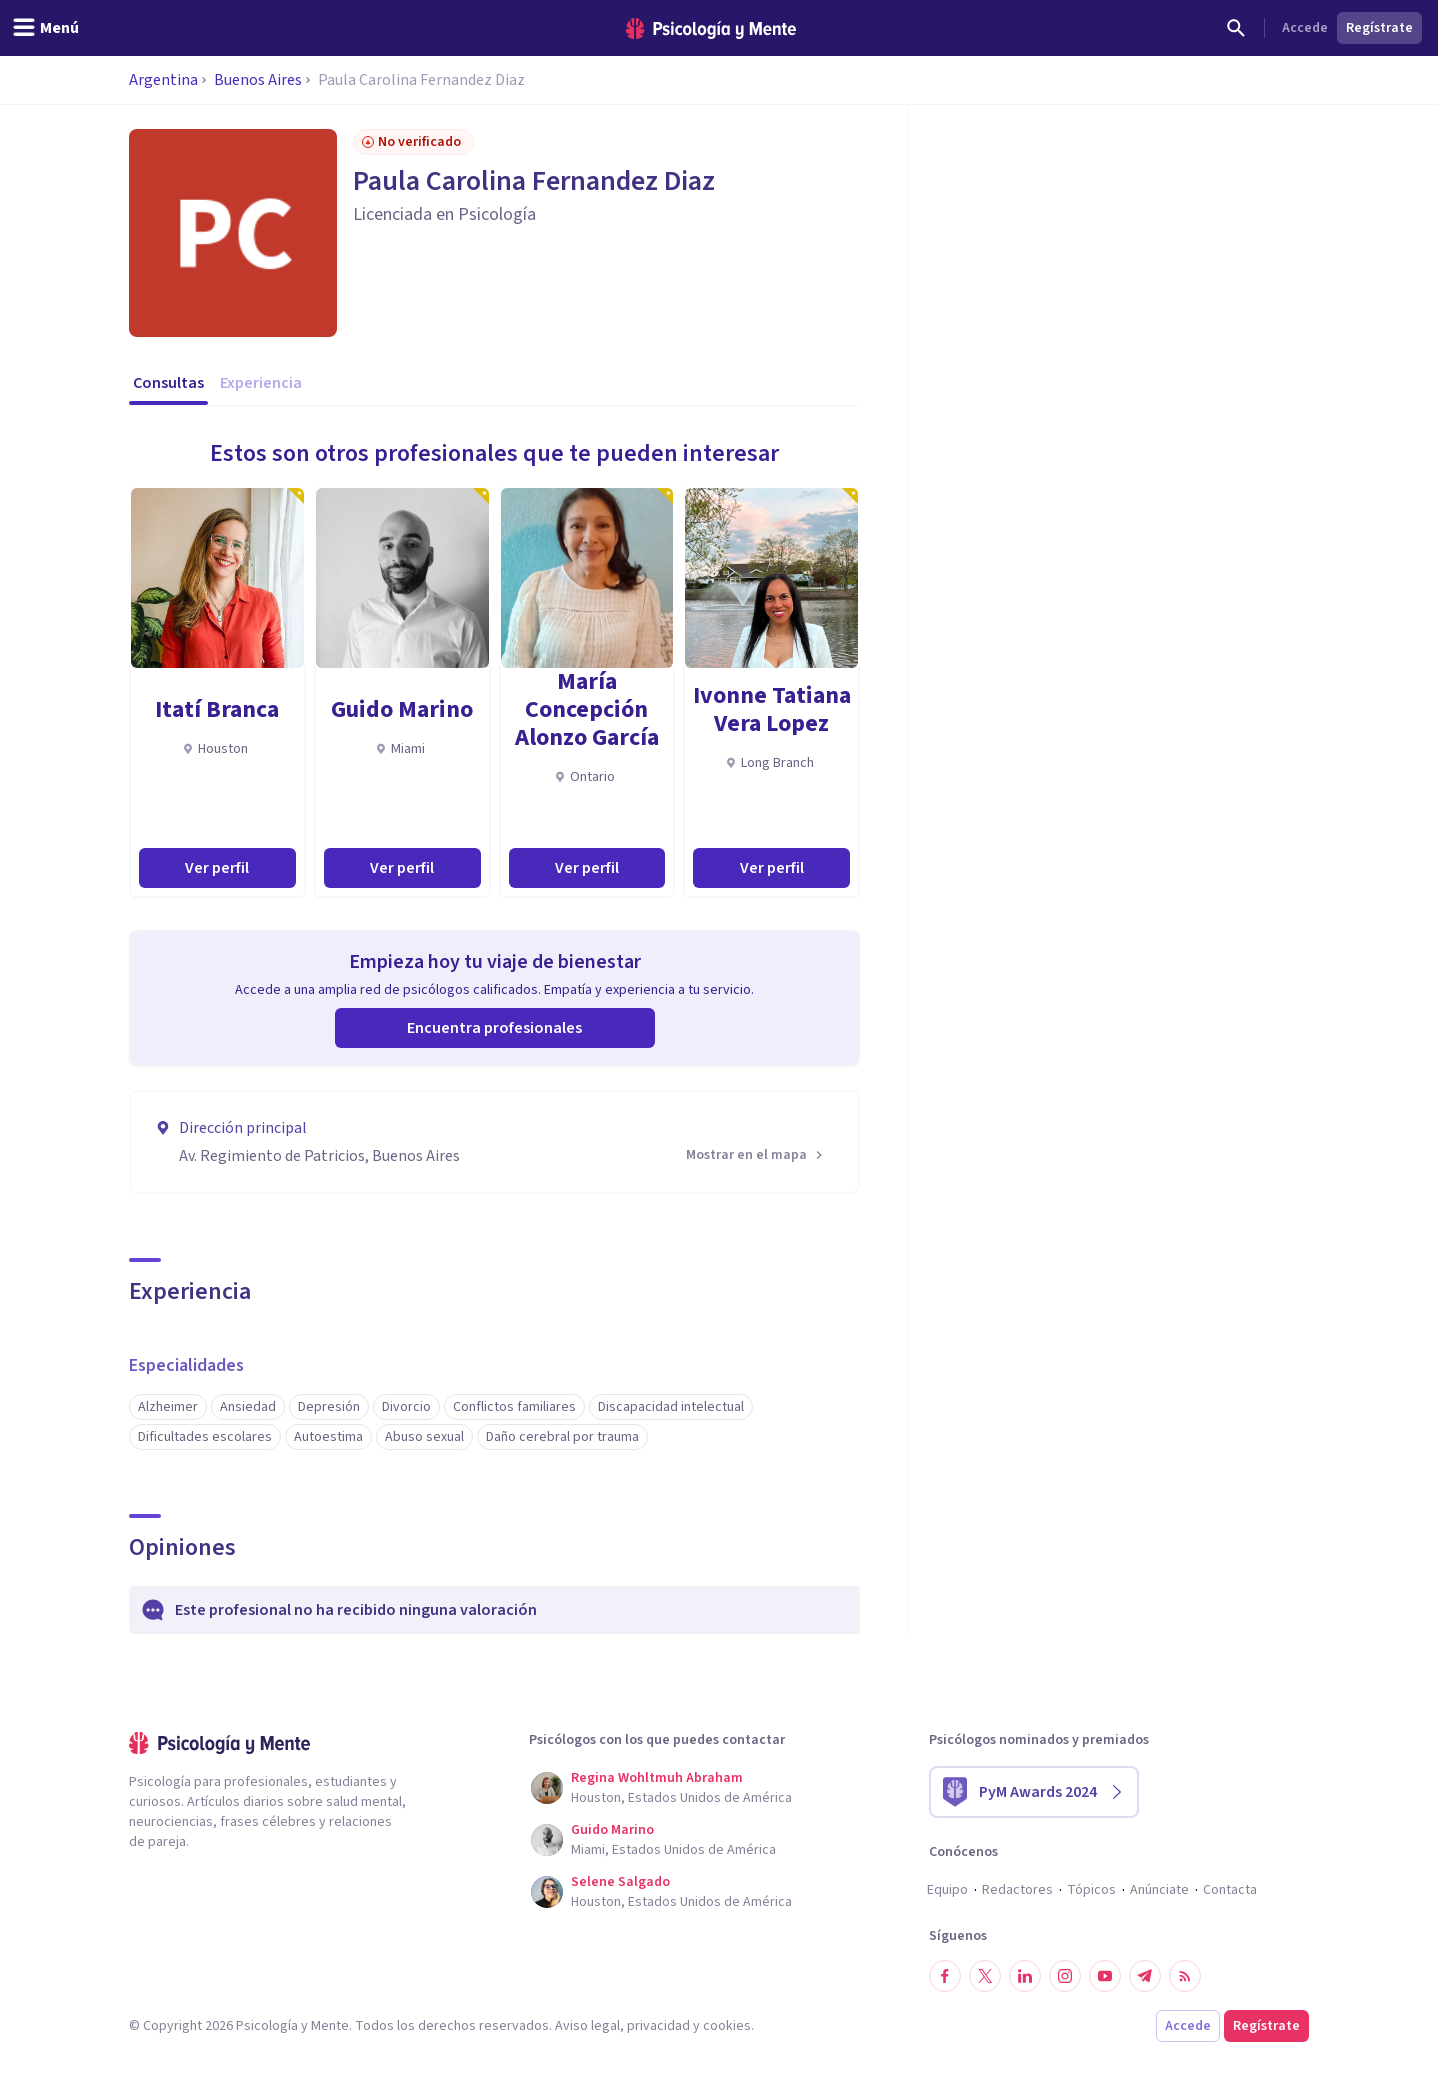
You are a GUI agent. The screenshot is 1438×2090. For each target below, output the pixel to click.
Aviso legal (587, 2026)
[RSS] (1185, 1976)
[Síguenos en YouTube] (1105, 1976)
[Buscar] (1236, 28)
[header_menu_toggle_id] (45, 28)
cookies (727, 2026)
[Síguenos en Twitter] (985, 1976)
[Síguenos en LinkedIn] (1025, 1976)
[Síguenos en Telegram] (1145, 1976)
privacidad (658, 2026)
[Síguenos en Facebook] (945, 1976)
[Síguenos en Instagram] (1065, 1976)
